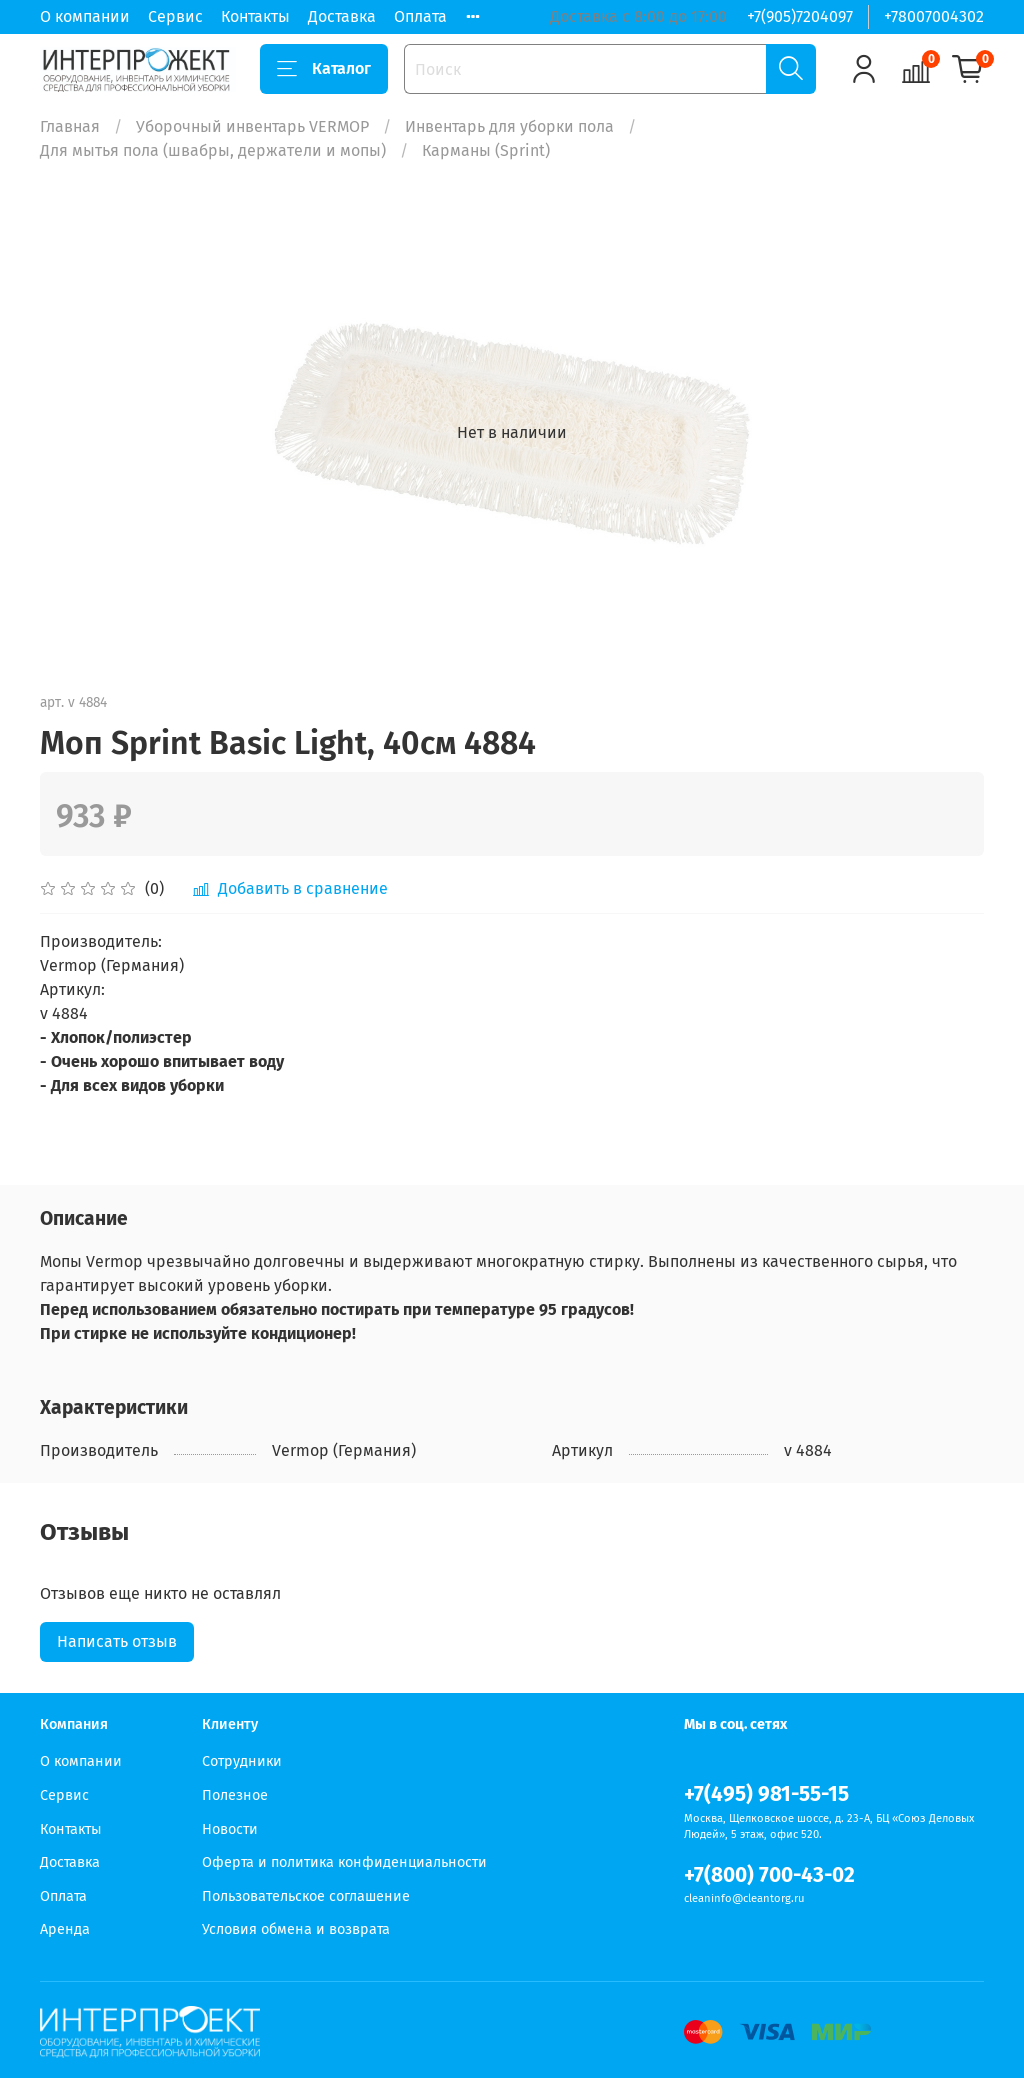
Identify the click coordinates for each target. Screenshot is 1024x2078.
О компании (85, 16)
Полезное (235, 1795)
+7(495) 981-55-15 (766, 1794)
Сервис (175, 16)
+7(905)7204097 (800, 16)
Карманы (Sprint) (486, 150)
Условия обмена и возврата (296, 1929)
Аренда (65, 1929)
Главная (70, 126)
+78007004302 (934, 16)
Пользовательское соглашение (306, 1896)
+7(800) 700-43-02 (769, 1875)
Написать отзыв (117, 1641)
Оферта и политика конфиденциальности (344, 1862)
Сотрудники (242, 1761)
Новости (230, 1829)
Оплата (420, 16)
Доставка (342, 16)
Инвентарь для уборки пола (509, 126)
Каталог (324, 69)
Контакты (255, 16)
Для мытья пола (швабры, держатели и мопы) (213, 150)
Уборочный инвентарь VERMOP (252, 126)
